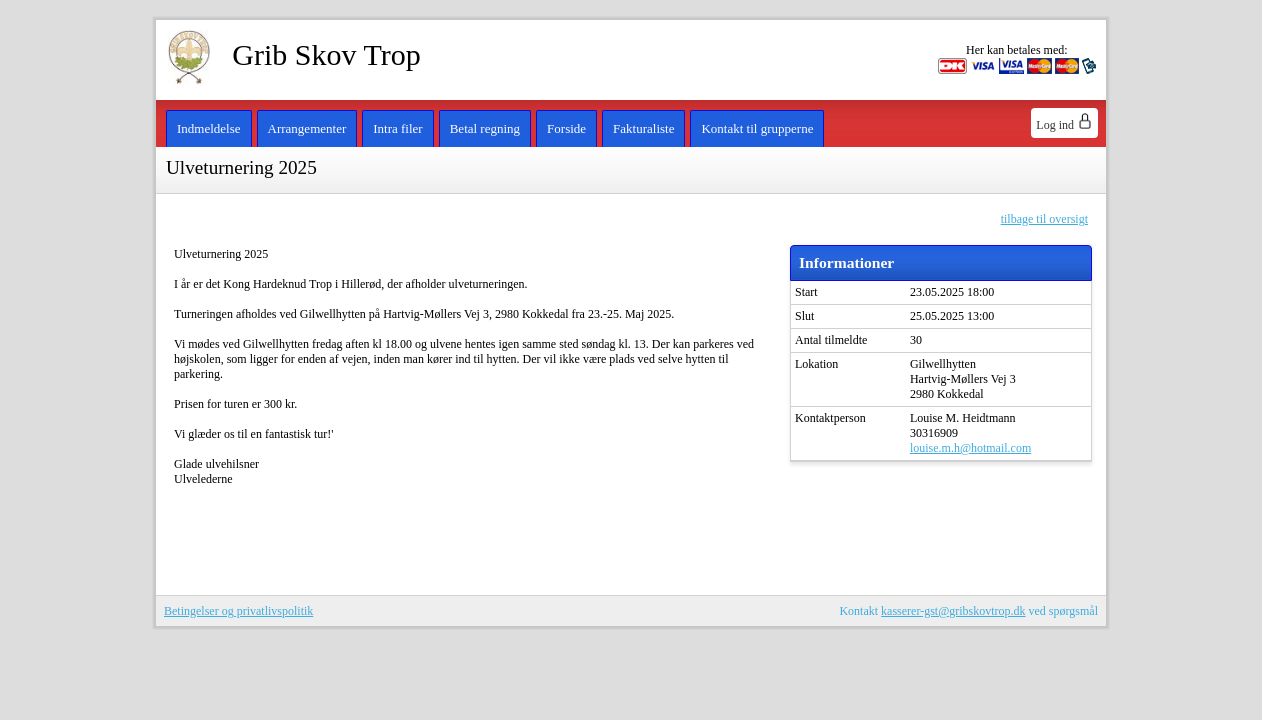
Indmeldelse (209, 128)
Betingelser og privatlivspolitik (238, 611)
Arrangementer (307, 128)
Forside (566, 128)
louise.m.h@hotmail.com (970, 448)
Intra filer (397, 128)
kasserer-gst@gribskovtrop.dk (953, 611)
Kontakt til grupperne (757, 128)
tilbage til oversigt (1044, 219)
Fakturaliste (643, 128)
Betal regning (485, 128)
